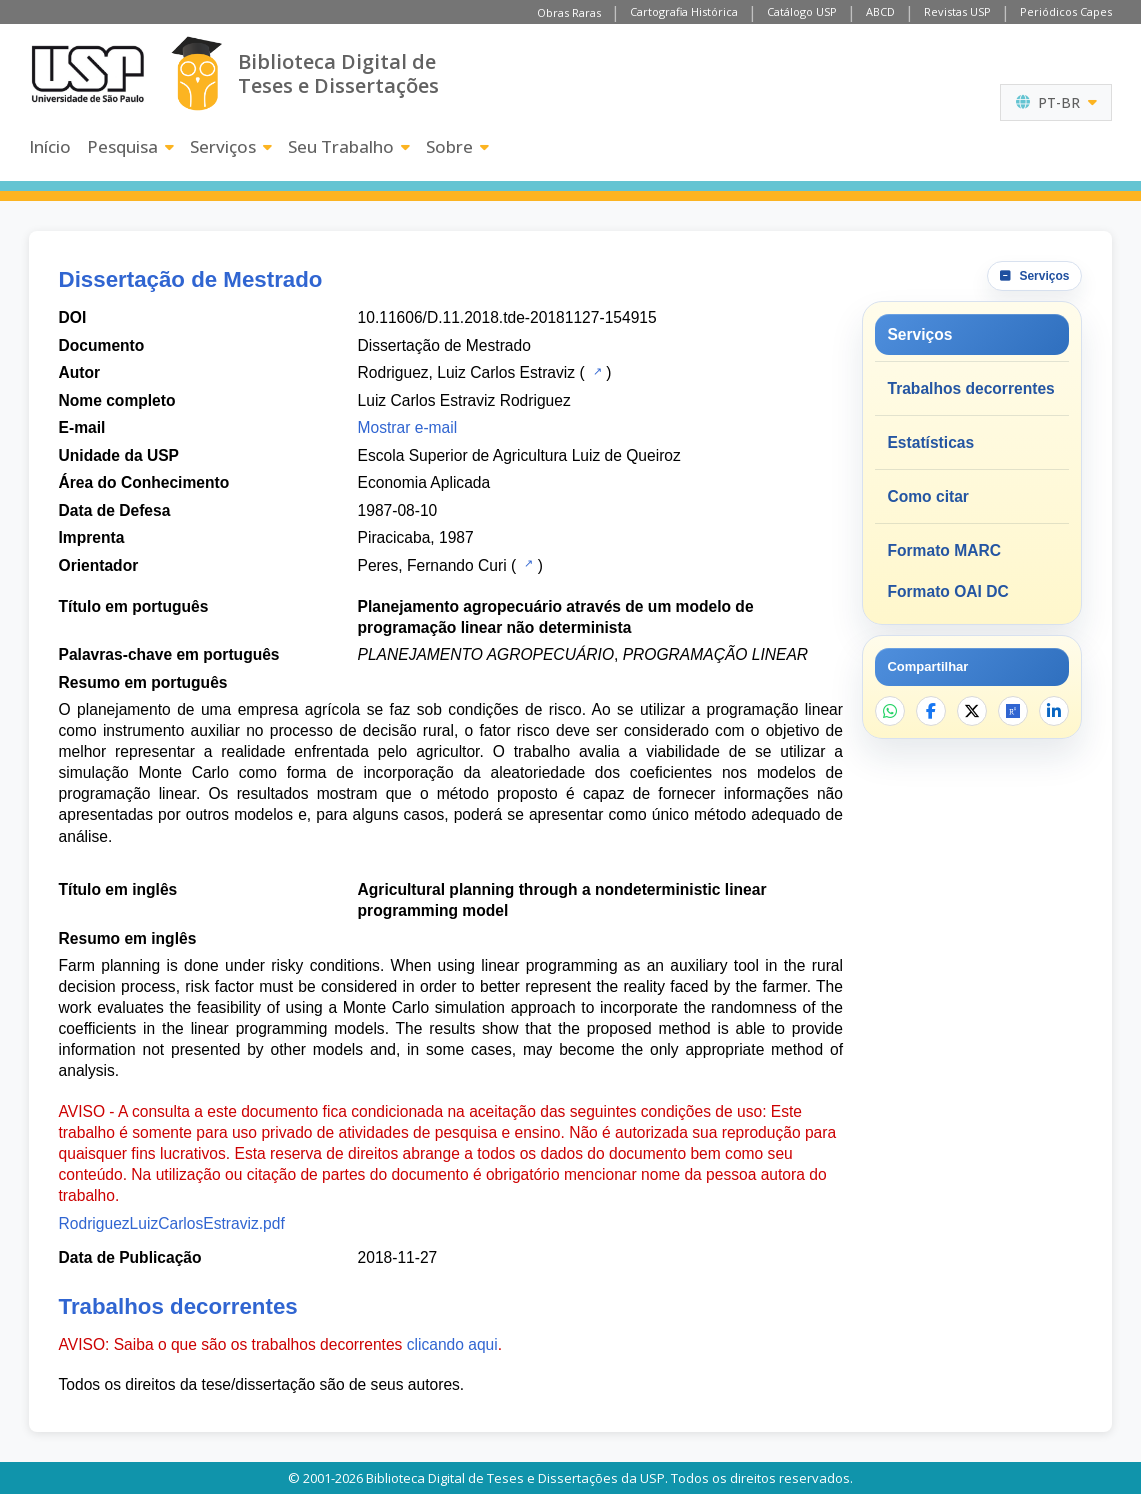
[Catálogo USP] (595, 371)
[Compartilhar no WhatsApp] (890, 711)
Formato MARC (943, 550)
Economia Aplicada (424, 482)
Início (50, 146)
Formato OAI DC (947, 591)
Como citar (927, 496)
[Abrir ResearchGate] (1013, 711)
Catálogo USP (802, 11)
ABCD (880, 11)
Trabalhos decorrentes (970, 388)
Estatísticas (930, 442)
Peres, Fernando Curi (432, 565)
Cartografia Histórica (684, 11)
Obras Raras (569, 12)
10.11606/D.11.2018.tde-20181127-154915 (507, 317)
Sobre (457, 146)
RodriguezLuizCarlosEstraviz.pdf (172, 1223)
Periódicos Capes (1066, 11)
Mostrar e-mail (408, 427)
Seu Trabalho (349, 146)
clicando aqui (452, 1344)
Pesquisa (130, 146)
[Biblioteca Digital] (196, 73)
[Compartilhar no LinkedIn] (1054, 711)
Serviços (231, 146)
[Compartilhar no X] (972, 711)
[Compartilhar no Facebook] (931, 711)
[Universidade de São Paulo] (88, 74)
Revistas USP (957, 11)
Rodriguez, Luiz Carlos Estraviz (467, 372)
